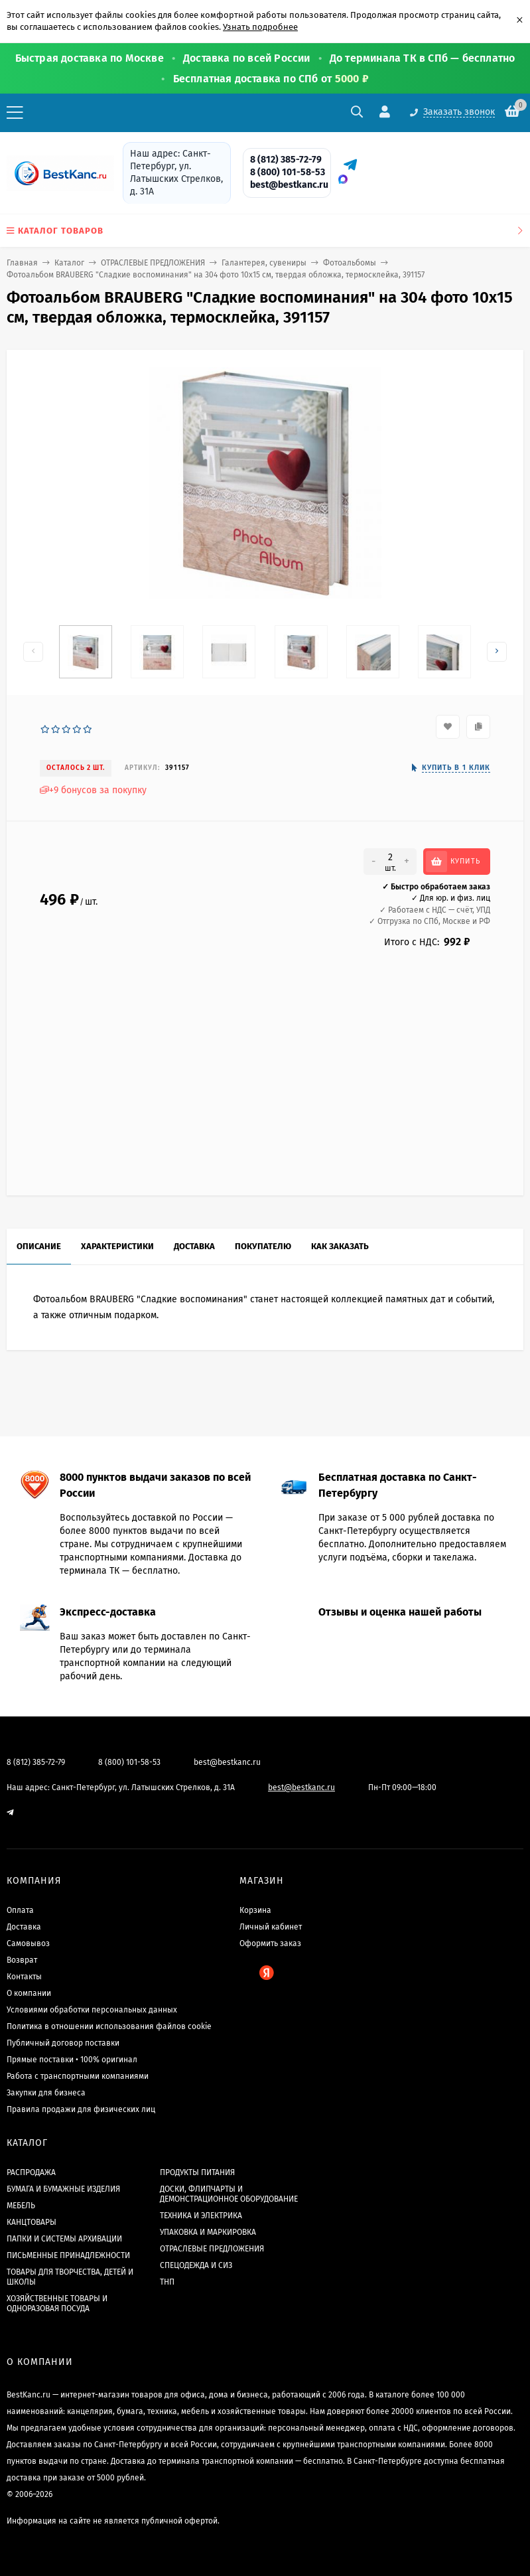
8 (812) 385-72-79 (286, 159)
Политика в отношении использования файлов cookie (109, 2026)
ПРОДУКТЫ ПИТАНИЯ (197, 2172)
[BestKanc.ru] (56, 173)
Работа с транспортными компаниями (78, 2076)
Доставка (24, 1927)
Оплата (20, 1910)
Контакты (24, 1976)
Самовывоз (28, 1943)
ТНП (167, 2282)
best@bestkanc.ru (289, 184)
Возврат (22, 1960)
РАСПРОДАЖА (31, 2172)
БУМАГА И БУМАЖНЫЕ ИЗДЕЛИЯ (63, 2189)
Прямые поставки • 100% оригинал (72, 2059)
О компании (29, 1993)
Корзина (255, 1910)
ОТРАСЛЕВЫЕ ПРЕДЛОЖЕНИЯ (153, 262)
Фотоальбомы (349, 262)
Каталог (69, 262)
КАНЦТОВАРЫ (31, 2222)
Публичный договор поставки (63, 2043)
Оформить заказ (270, 1943)
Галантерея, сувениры (264, 262)
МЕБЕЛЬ (21, 2205)
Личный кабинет (270, 1927)
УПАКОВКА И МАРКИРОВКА (208, 2232)
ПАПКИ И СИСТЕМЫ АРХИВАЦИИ (64, 2238)
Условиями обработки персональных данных (92, 2009)
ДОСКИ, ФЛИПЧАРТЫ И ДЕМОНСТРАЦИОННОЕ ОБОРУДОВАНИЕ (229, 2194)
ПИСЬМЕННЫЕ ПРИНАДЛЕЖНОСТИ (68, 2255)
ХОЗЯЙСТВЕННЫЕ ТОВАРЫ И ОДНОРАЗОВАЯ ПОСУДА (57, 2303)
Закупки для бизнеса (46, 2092)
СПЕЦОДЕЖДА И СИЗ (196, 2265)
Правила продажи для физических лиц (81, 2109)
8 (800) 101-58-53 (287, 172)
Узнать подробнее (260, 27)
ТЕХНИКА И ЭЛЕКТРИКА (201, 2215)
